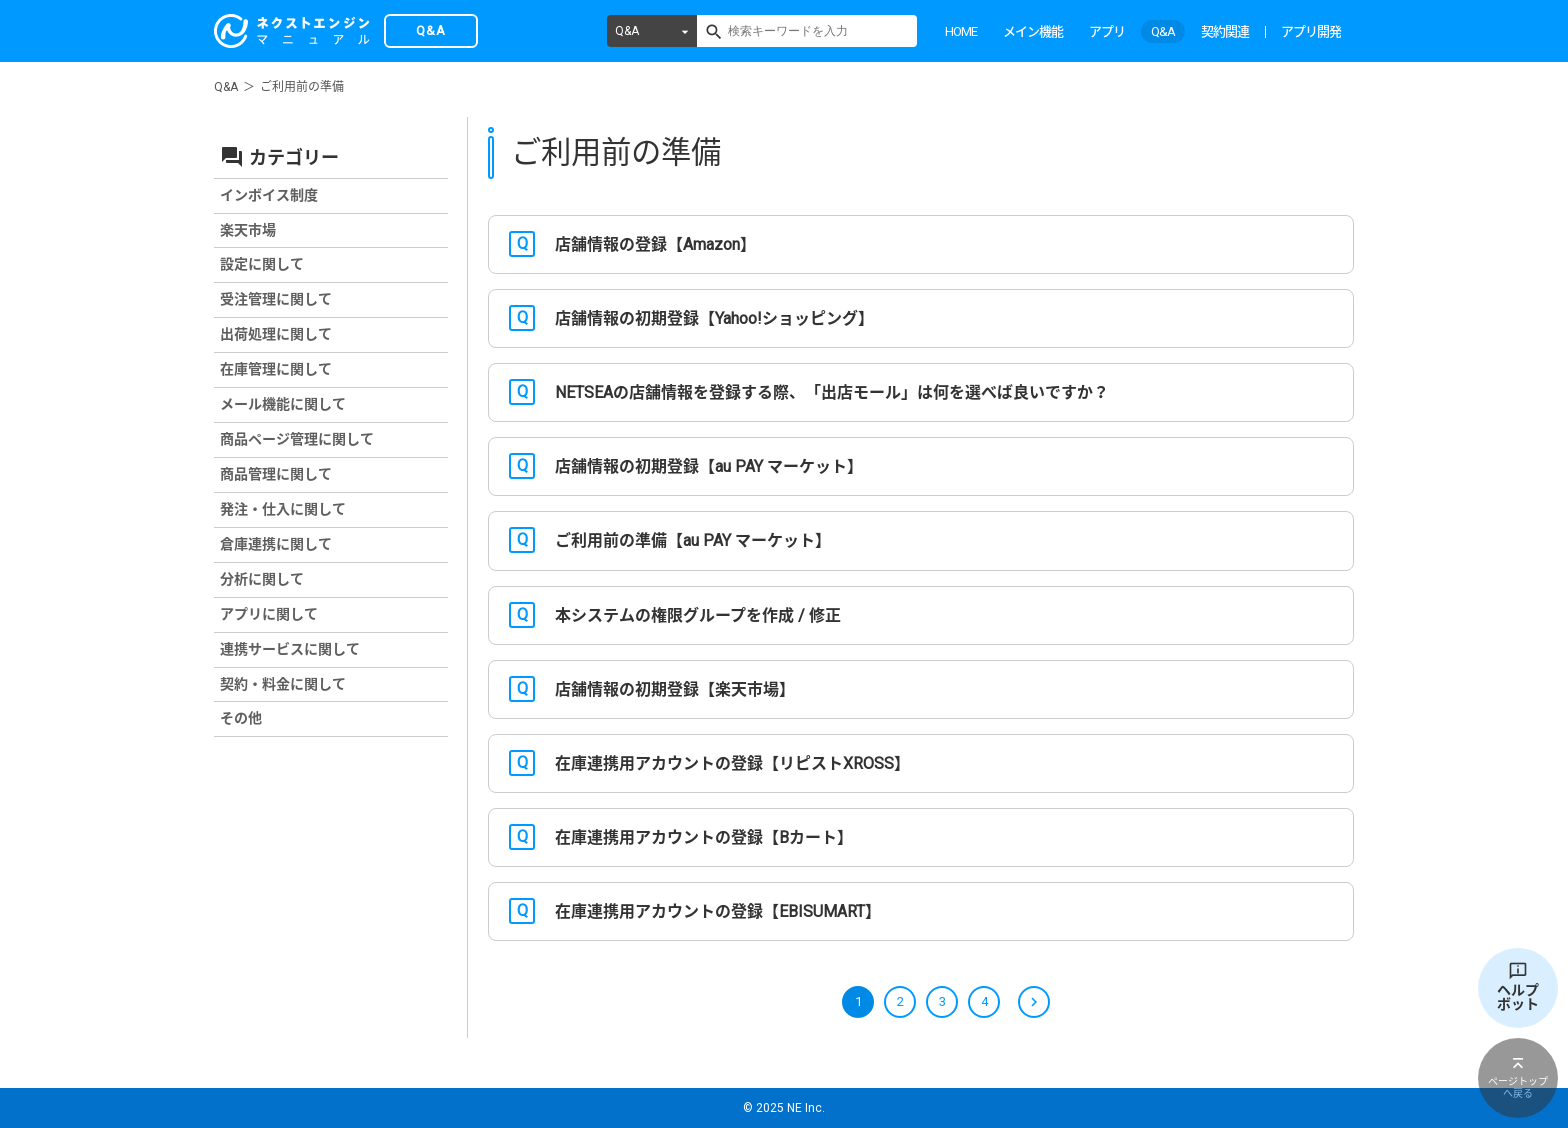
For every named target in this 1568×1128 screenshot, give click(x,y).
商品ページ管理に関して (297, 439)
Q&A (627, 31)
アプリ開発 (1311, 31)
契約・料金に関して (283, 684)
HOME (961, 31)
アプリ (1107, 31)
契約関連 (1225, 31)
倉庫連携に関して (276, 544)
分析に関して (262, 579)
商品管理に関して (276, 474)
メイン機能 (1033, 31)
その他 (241, 718)
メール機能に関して (283, 404)
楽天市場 (248, 230)
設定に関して (262, 264)
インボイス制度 (269, 195)
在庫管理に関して (276, 369)
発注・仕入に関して (283, 509)
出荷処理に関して (276, 334)
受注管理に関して (276, 299)
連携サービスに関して (290, 649)
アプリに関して (269, 614)
